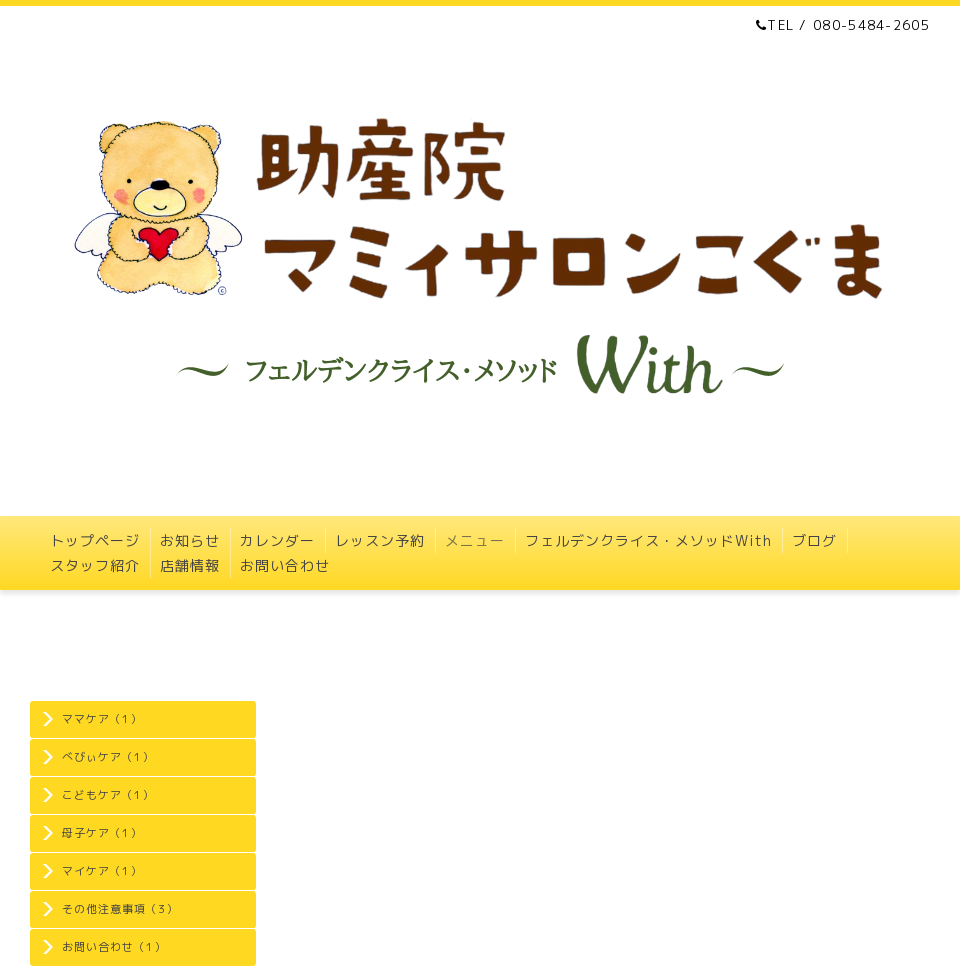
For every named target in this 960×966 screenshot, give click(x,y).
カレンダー (277, 540)
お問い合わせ (285, 565)
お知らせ (190, 540)
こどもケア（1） (108, 795)
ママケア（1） (102, 719)
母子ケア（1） (102, 833)
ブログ (814, 540)
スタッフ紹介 (95, 565)
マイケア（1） (102, 871)
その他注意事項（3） (120, 909)
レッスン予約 (380, 540)
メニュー (475, 540)
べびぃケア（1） (108, 757)
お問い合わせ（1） (114, 947)
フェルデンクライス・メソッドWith (648, 540)
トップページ (95, 540)
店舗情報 (190, 565)
